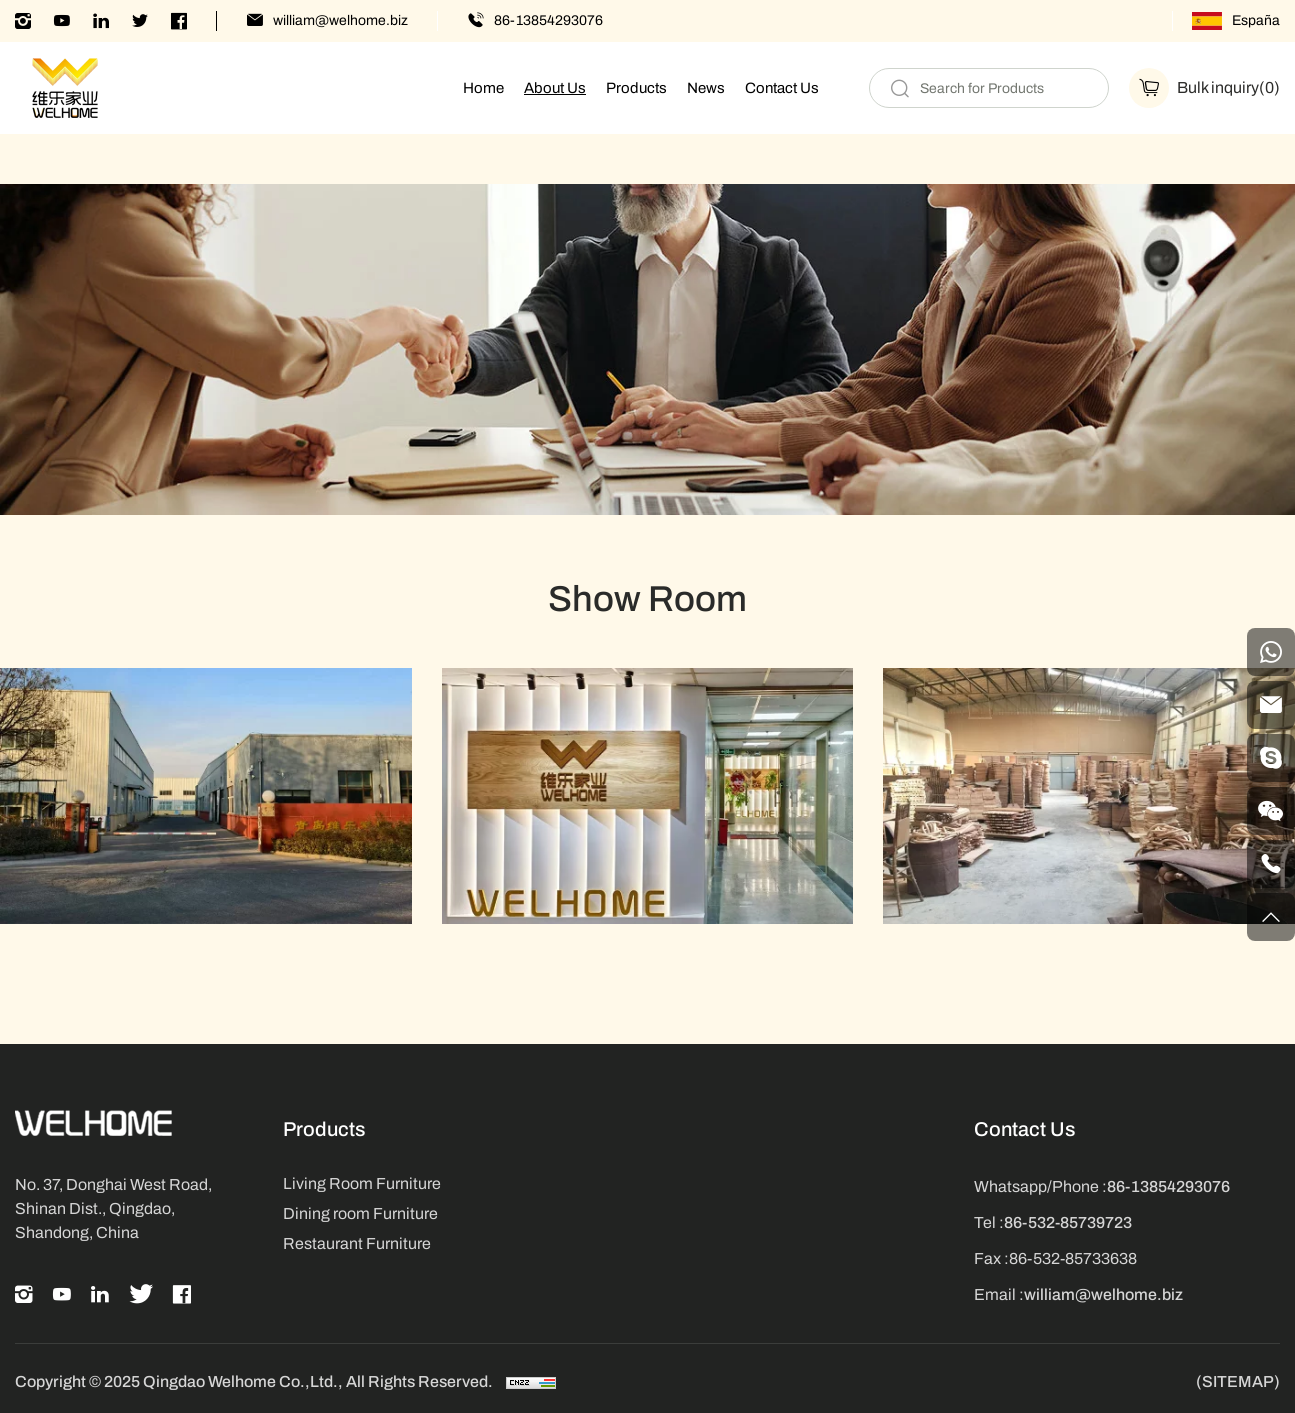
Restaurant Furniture (357, 1243)
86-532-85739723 (1068, 1222)
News (706, 88)
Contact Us (782, 88)
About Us (555, 88)
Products (636, 88)
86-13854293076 (548, 20)
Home (483, 88)
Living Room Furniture (362, 1183)
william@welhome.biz (340, 20)
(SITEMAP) (1238, 1382)
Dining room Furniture (360, 1213)
